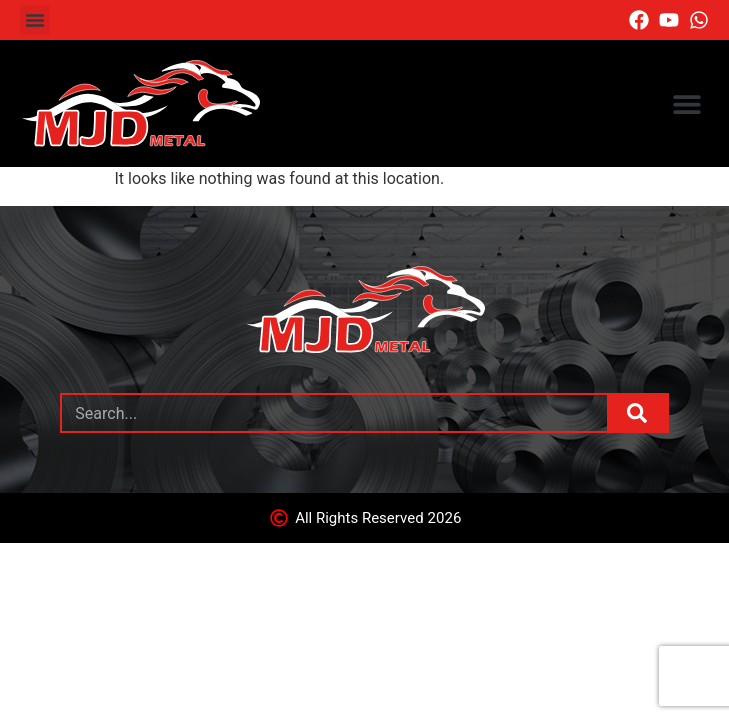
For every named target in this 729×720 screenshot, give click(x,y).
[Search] (637, 413)
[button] (35, 20)
